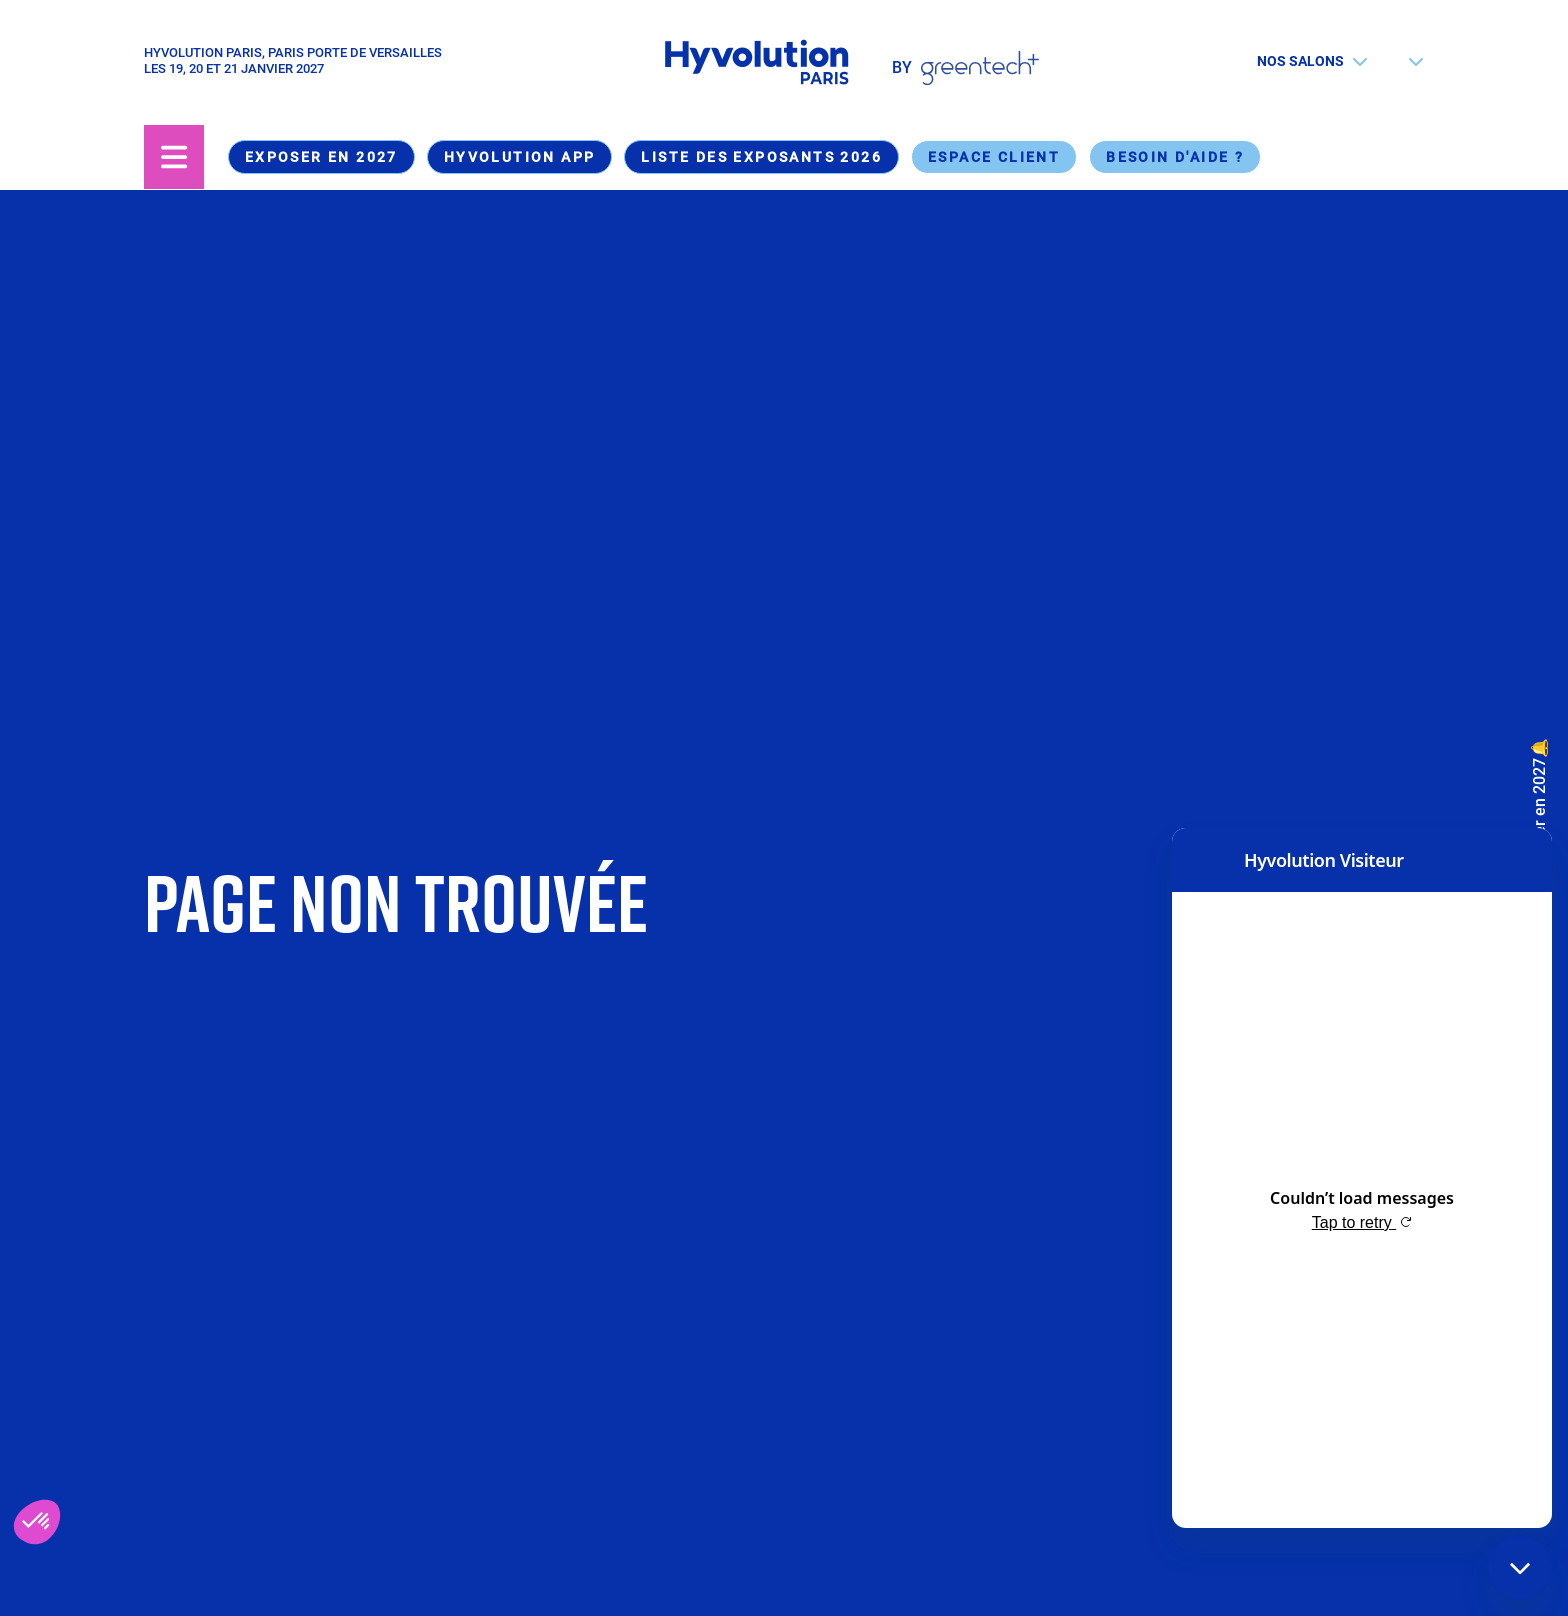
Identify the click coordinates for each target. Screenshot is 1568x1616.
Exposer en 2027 (321, 157)
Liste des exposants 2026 (761, 157)
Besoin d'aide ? (1175, 157)
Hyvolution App (520, 157)
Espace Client (994, 157)
